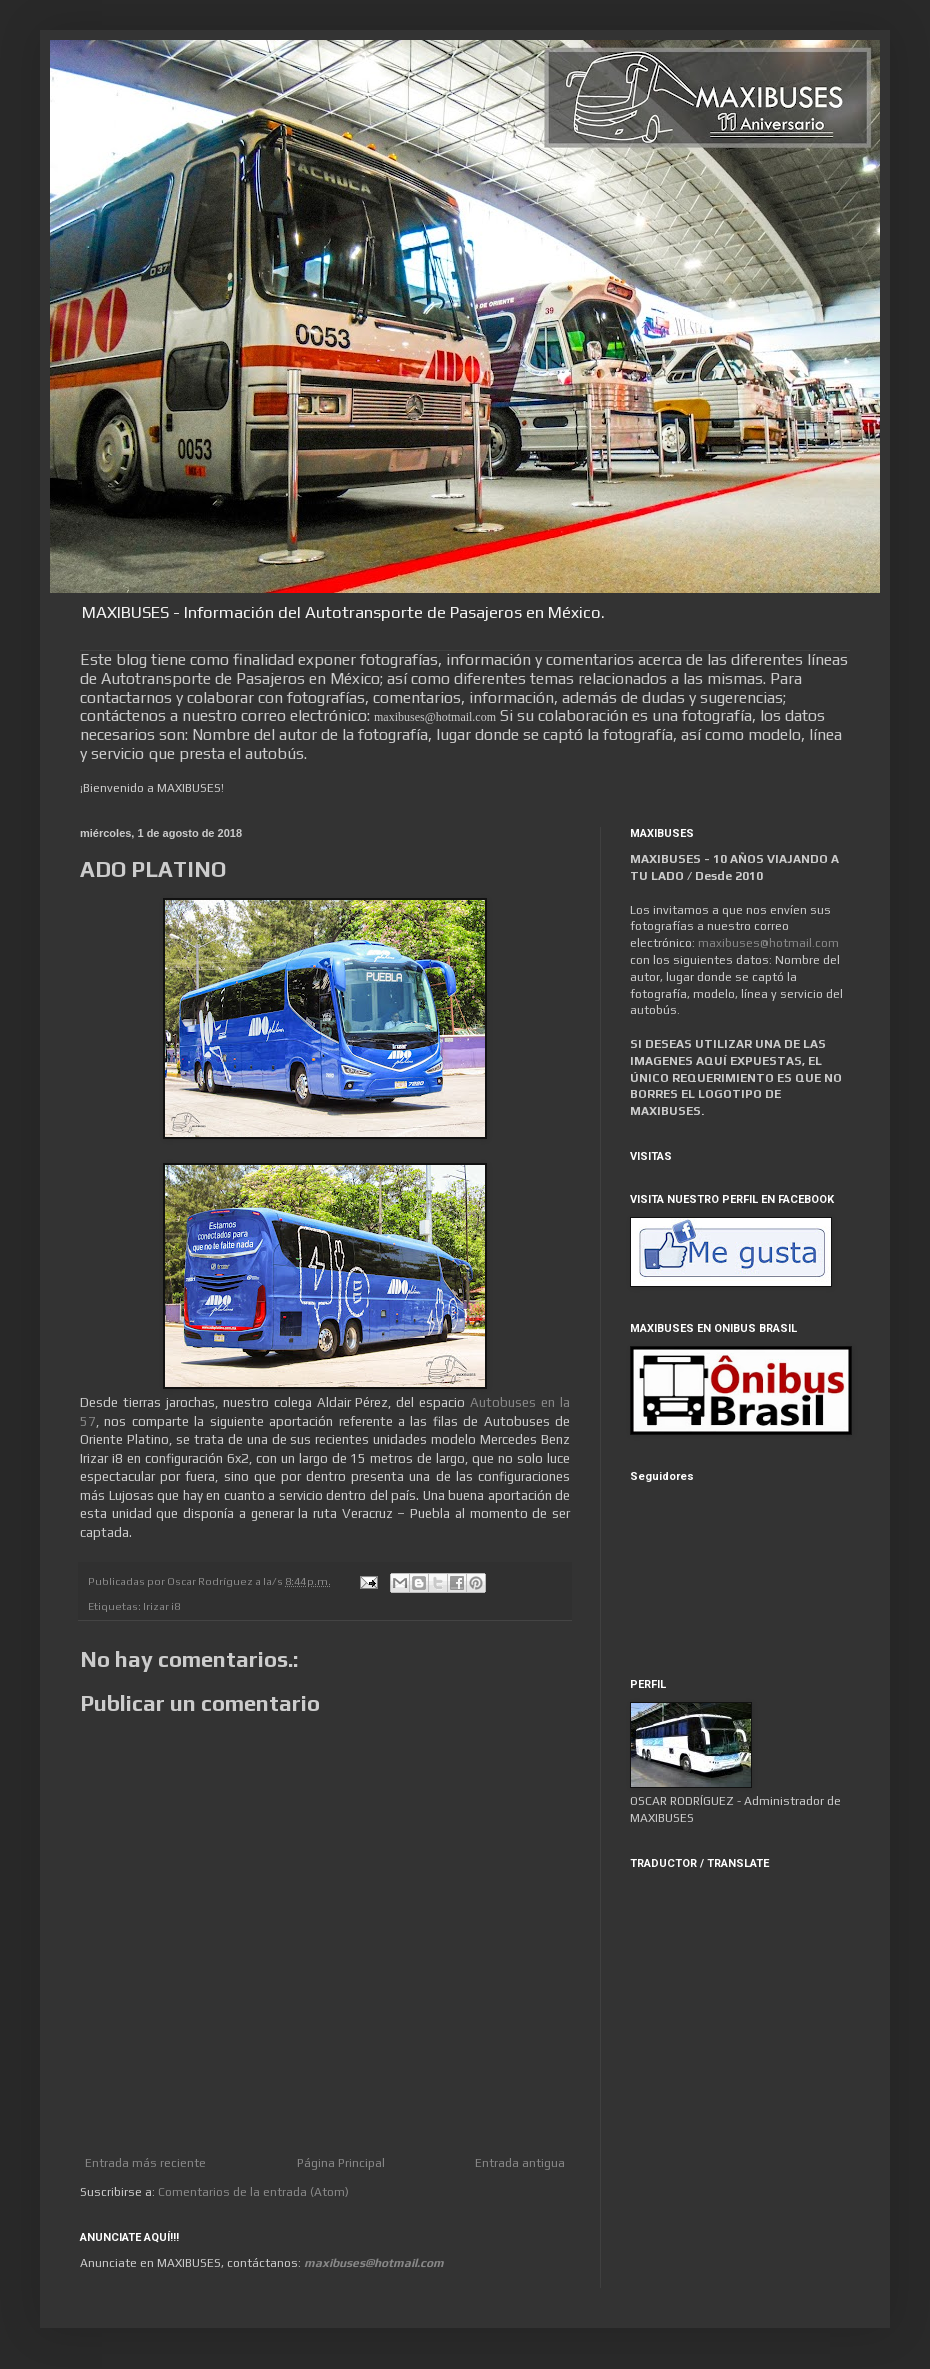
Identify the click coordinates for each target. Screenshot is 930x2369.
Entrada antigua (520, 2163)
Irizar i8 (161, 1606)
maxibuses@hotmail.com (768, 943)
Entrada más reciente (145, 2163)
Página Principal (341, 2163)
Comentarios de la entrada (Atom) (253, 2192)
